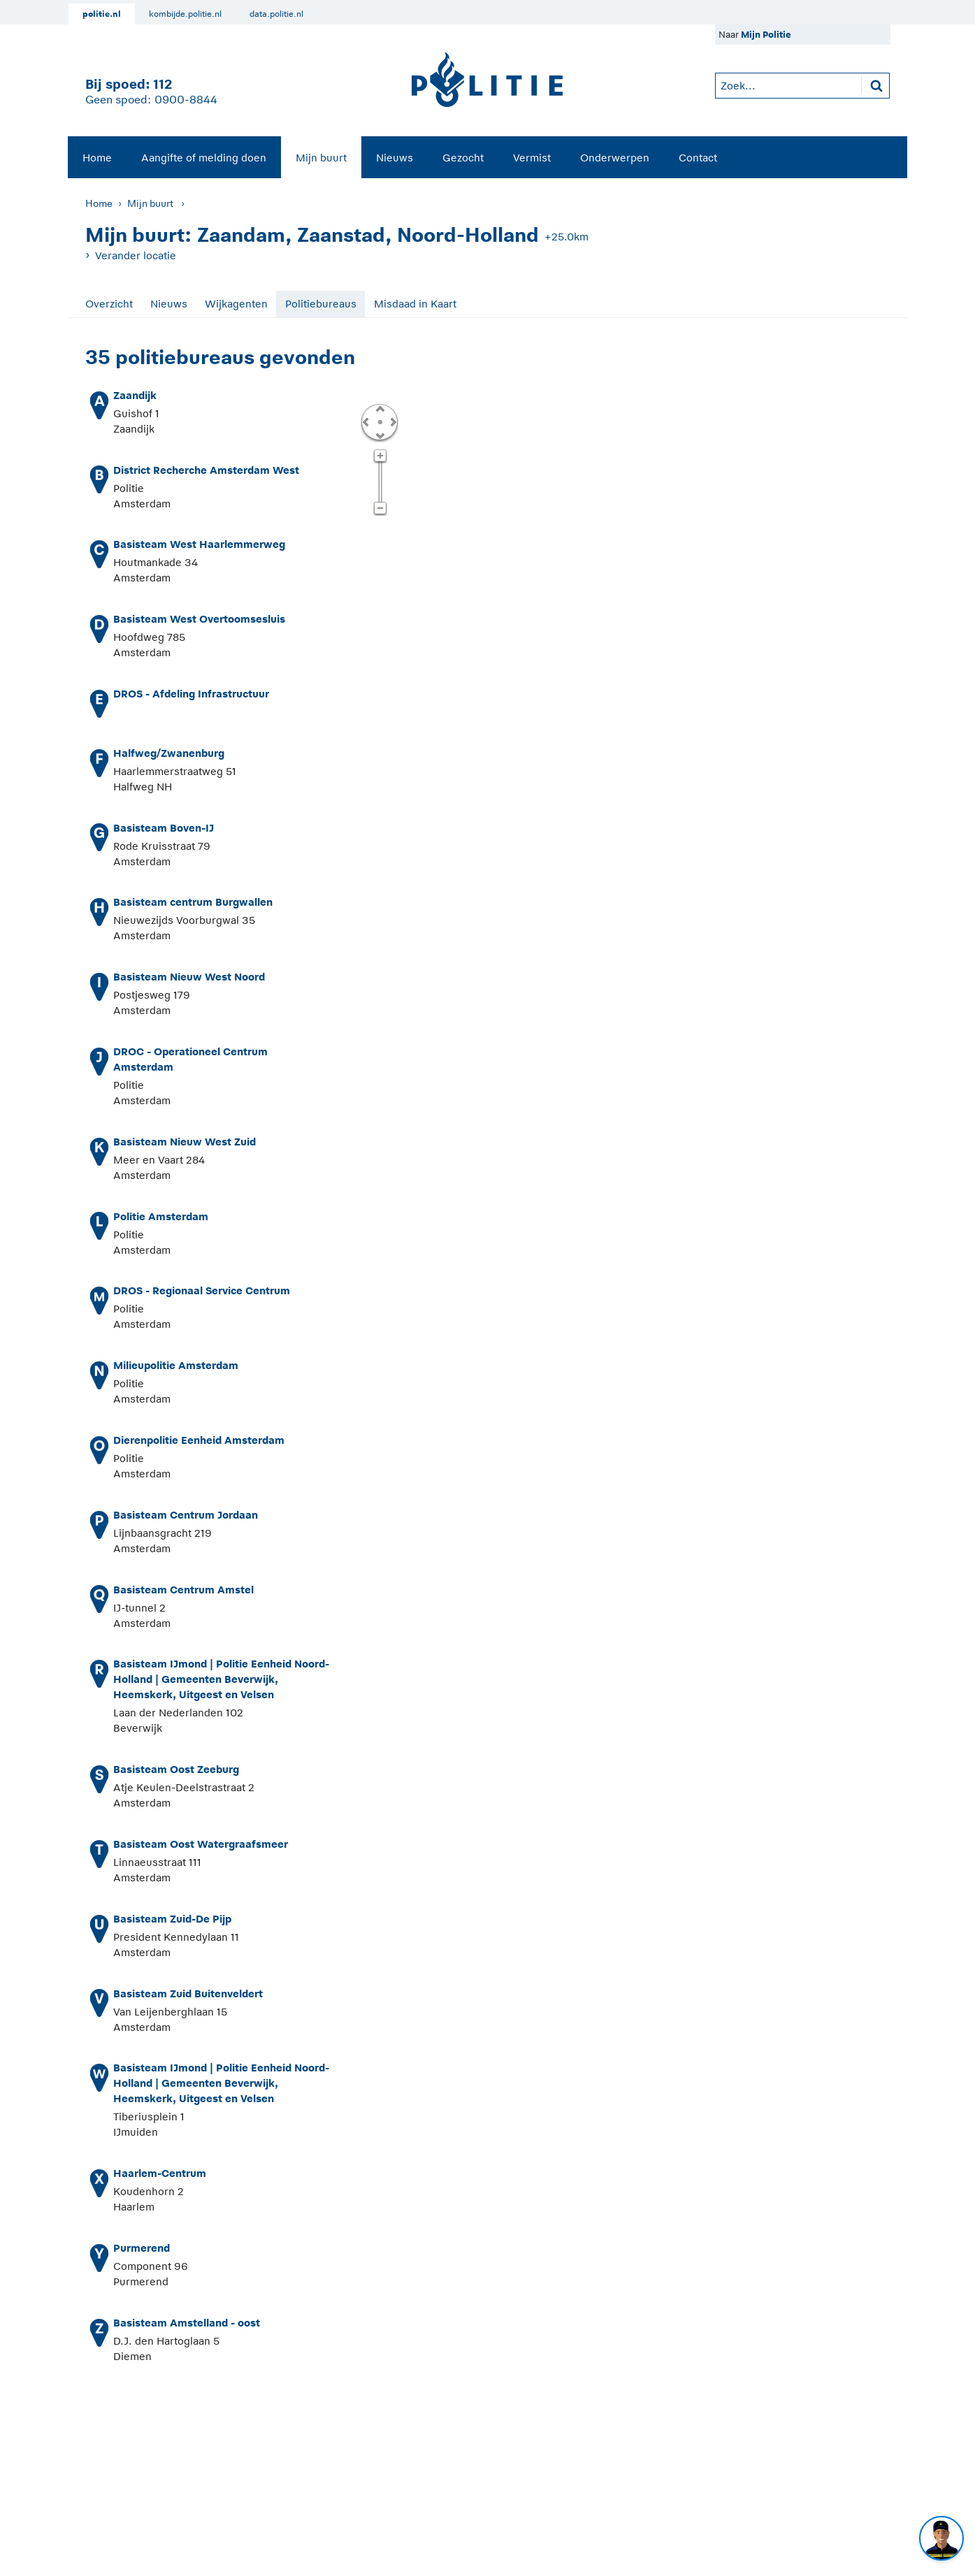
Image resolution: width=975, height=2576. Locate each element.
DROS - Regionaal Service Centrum (201, 1290)
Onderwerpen (614, 157)
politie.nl (101, 14)
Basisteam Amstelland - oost (186, 2322)
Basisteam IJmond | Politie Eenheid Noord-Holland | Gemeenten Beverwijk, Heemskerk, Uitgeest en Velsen (221, 1679)
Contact (698, 157)
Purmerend (141, 2248)
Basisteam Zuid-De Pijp (172, 1918)
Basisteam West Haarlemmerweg (199, 544)
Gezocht (463, 157)
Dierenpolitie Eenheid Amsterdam (198, 1440)
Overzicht (109, 303)
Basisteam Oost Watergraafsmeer (200, 1844)
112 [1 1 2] (162, 84)
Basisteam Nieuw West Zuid (184, 1141)
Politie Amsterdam (160, 1216)
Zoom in (380, 456)
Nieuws (394, 157)
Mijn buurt (321, 157)
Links (365, 421)
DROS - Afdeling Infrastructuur (191, 693)
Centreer (379, 421)
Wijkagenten (236, 303)
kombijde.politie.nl (185, 14)
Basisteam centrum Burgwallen (193, 902)
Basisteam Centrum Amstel (183, 1589)
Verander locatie (135, 255)
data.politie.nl (276, 14)
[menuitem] (97, 157)
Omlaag (379, 435)
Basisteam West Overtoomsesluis (199, 618)
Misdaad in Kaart (415, 303)
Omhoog (379, 408)
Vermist (532, 157)
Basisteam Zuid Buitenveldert (188, 1993)
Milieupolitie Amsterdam (175, 1365)
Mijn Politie (766, 35)
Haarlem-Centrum (159, 2173)
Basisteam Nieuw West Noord (189, 976)
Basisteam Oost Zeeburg (176, 1769)
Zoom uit (380, 509)
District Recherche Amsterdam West (206, 470)
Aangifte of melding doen (203, 157)
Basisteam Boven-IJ (163, 827)
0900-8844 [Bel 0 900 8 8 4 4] (185, 100)
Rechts (392, 421)
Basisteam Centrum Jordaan (185, 1514)
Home (97, 157)
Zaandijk (135, 395)
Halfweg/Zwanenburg (168, 753)
